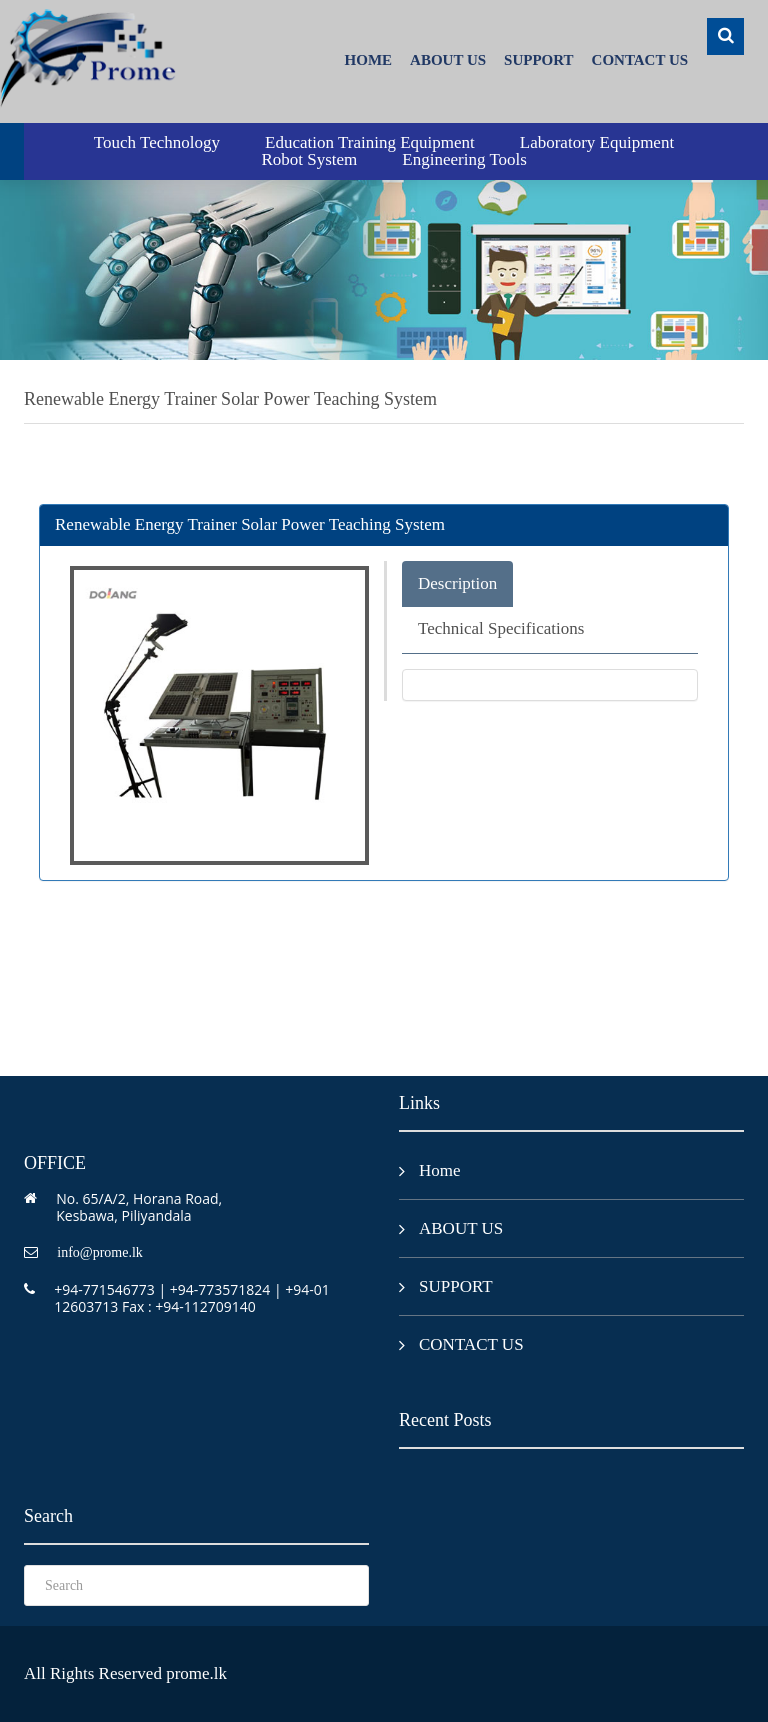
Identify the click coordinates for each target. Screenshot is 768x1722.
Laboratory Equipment (597, 142)
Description (457, 583)
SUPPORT (538, 60)
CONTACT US (640, 60)
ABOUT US (448, 60)
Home (369, 60)
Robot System (309, 159)
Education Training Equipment (370, 142)
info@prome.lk (100, 1252)
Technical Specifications (501, 628)
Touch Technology (157, 142)
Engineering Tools (464, 159)
